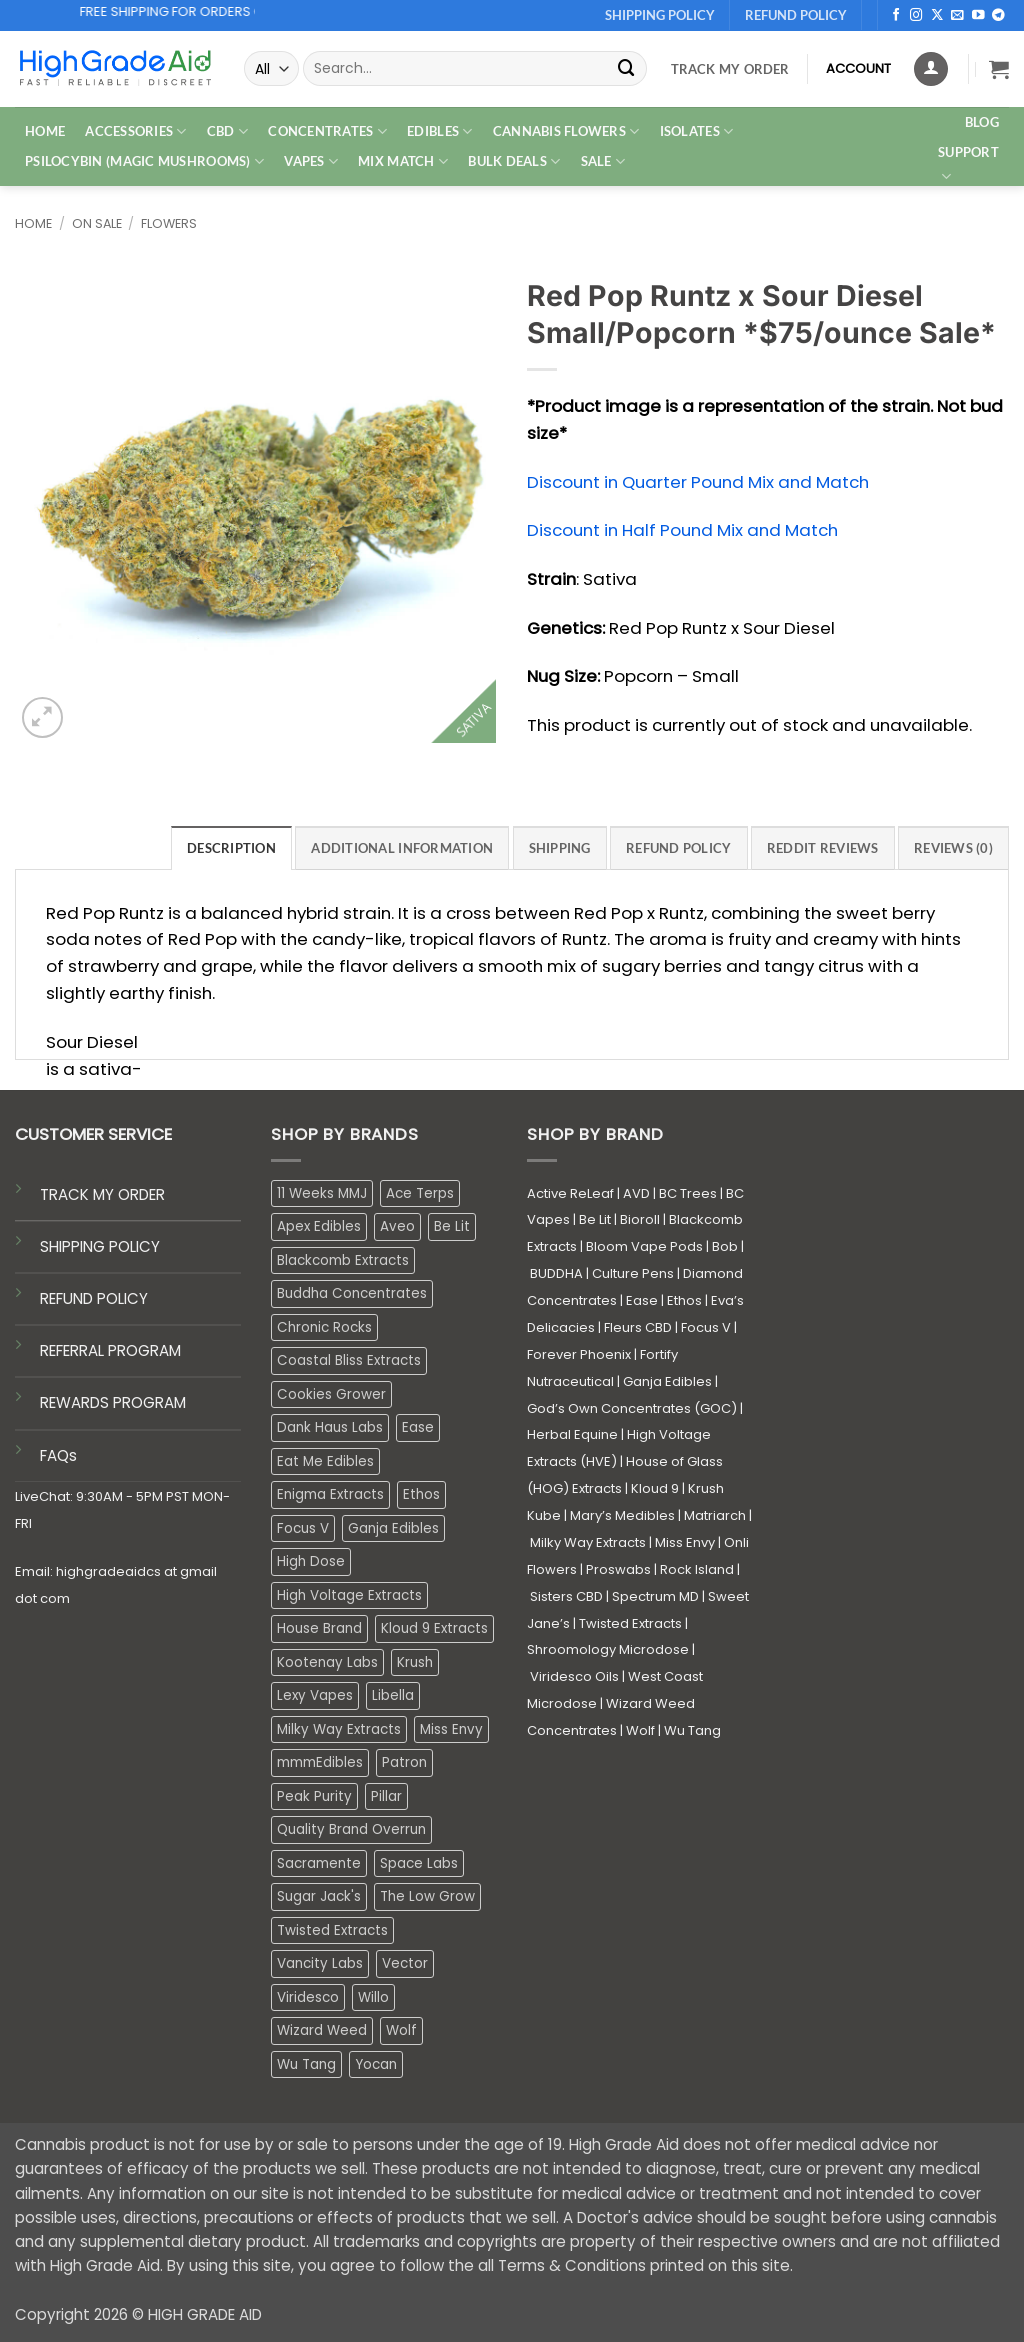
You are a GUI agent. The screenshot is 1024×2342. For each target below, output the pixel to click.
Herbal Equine (572, 1434)
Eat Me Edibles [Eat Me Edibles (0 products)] (325, 1461)
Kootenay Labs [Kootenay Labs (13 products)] (327, 1662)
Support (968, 165)
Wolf (640, 1730)
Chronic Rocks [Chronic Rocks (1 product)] (324, 1327)
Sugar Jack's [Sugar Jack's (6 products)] (319, 1896)
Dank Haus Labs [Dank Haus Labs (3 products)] (330, 1427)
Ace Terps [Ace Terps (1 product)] (420, 1193)
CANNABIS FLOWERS (566, 131)
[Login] (931, 69)
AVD (636, 1193)
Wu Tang (692, 1730)
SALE (603, 161)
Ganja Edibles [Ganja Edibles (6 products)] (393, 1528)
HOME (45, 131)
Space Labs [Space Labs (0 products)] (419, 1863)
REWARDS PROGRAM (113, 1402)
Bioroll (640, 1219)
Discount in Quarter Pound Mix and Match (698, 482)
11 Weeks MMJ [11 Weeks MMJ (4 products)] (322, 1193)
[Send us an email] (957, 16)
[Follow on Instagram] (916, 16)
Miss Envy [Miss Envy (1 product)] (451, 1729)
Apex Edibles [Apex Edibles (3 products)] (319, 1226)
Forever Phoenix (579, 1354)
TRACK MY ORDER (102, 1194)
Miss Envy (685, 1542)
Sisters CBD (566, 1596)
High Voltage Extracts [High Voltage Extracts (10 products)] (349, 1595)
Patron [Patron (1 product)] (404, 1762)
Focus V (706, 1327)
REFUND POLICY (94, 1298)
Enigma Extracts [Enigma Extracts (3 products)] (330, 1494)
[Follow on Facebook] (896, 16)
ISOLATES (697, 131)
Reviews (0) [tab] (953, 848)
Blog (982, 122)
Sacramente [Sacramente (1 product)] (319, 1863)
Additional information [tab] (402, 848)
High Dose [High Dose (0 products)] (311, 1561)
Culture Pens (633, 1273)
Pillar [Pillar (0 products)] (386, 1796)
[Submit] (627, 68)
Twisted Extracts (630, 1623)
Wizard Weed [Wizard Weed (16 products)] (322, 2030)
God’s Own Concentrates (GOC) (632, 1408)
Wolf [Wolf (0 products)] (401, 2030)
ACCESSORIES (135, 131)
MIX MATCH (403, 161)
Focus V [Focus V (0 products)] (303, 1528)
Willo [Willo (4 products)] (373, 1997)
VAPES (311, 161)
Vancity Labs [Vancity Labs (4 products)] (320, 1963)
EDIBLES (439, 131)
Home (33, 223)
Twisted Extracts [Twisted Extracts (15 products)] (332, 1930)
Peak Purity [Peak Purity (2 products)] (314, 1796)
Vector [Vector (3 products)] (405, 1963)
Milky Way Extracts (588, 1542)
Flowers (169, 223)
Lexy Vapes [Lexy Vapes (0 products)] (315, 1695)
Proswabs (618, 1569)
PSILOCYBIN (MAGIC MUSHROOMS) (144, 161)
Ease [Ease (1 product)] (418, 1427)
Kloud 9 (655, 1488)
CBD (227, 131)
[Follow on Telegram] (998, 16)
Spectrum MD (655, 1596)
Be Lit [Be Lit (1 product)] (452, 1226)
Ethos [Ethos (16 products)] (421, 1494)
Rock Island (697, 1569)
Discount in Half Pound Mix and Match (682, 530)
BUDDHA (556, 1273)
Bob (725, 1246)
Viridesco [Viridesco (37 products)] (308, 1997)
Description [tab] (231, 848)
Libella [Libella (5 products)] (393, 1695)
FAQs (58, 1455)
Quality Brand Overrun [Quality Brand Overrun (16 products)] (351, 1829)
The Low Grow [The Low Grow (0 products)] (427, 1896)
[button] (999, 69)
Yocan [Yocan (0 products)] (376, 2064)
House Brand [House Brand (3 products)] (319, 1628)
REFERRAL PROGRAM (110, 1350)
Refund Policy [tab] (679, 848)
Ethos (684, 1300)
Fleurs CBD (638, 1327)
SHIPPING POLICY (100, 1246)
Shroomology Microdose (608, 1649)
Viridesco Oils (574, 1676)
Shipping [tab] (560, 848)
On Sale (97, 223)
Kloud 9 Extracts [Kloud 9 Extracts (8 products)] (434, 1628)
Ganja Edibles (667, 1381)
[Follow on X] (937, 16)
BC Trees (688, 1193)
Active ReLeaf (570, 1193)
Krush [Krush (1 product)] (415, 1662)
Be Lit (595, 1219)
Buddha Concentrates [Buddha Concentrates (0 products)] (352, 1293)
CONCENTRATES (327, 131)
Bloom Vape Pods (644, 1246)
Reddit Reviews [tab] (823, 848)
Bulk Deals (514, 161)
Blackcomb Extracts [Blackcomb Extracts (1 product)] (343, 1260)
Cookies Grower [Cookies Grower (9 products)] (331, 1394)
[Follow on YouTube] (978, 16)
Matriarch (715, 1515)
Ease (642, 1300)
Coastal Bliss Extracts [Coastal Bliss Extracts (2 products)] (349, 1360)
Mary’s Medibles (622, 1515)
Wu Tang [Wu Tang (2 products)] (306, 2064)
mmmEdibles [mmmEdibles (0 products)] (320, 1762)
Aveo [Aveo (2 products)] (397, 1226)
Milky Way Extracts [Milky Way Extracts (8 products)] (339, 1729)
